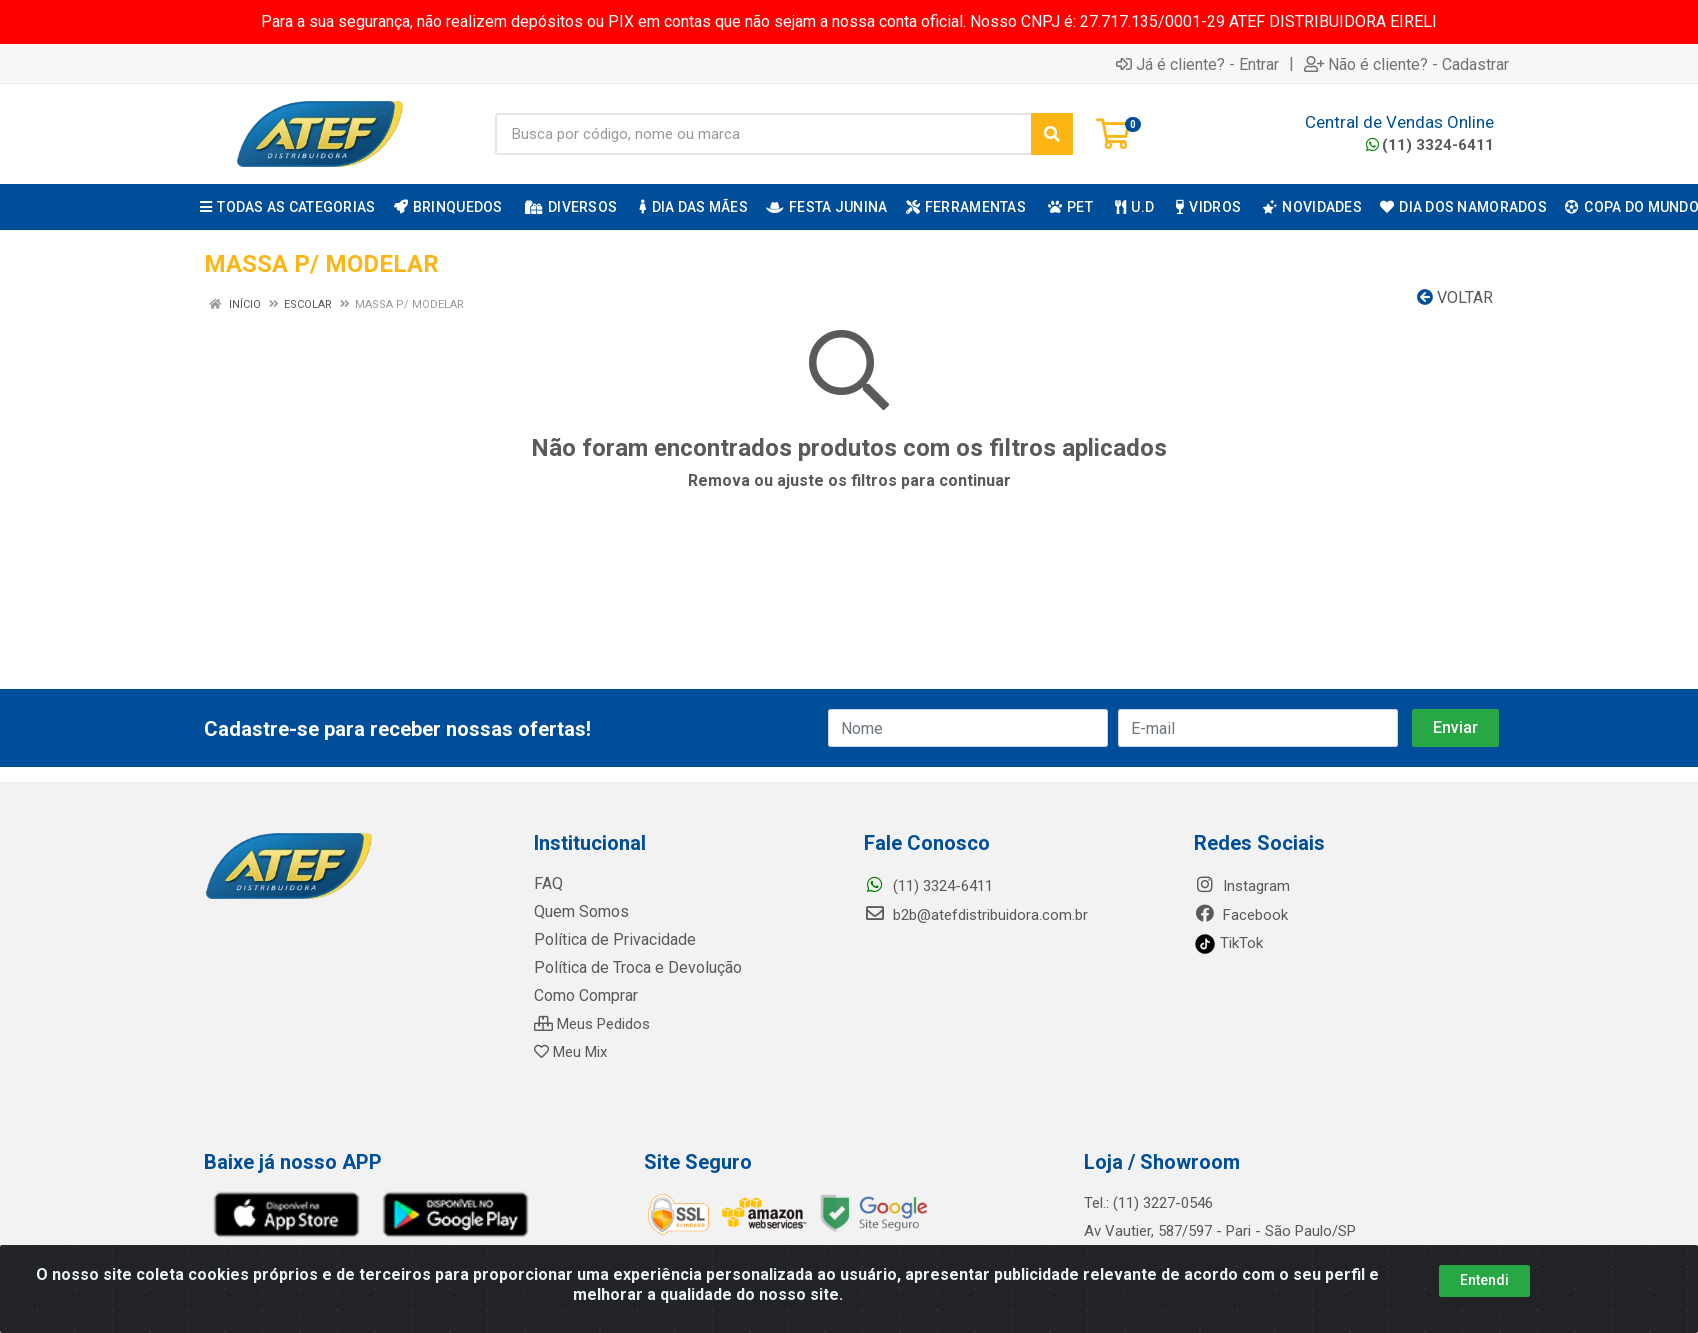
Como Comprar (585, 996)
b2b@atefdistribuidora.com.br (976, 915)
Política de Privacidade (607, 940)
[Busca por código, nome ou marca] (763, 134)
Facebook (1241, 915)
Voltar (1455, 297)
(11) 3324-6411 (1430, 145)
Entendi (1484, 1280)
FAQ (547, 884)
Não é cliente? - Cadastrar (1406, 64)
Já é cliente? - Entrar (1197, 64)
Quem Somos (579, 912)
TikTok (1228, 943)
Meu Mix (570, 1052)
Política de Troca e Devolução (631, 968)
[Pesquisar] (1052, 134)
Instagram (1242, 886)
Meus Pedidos (592, 1024)
